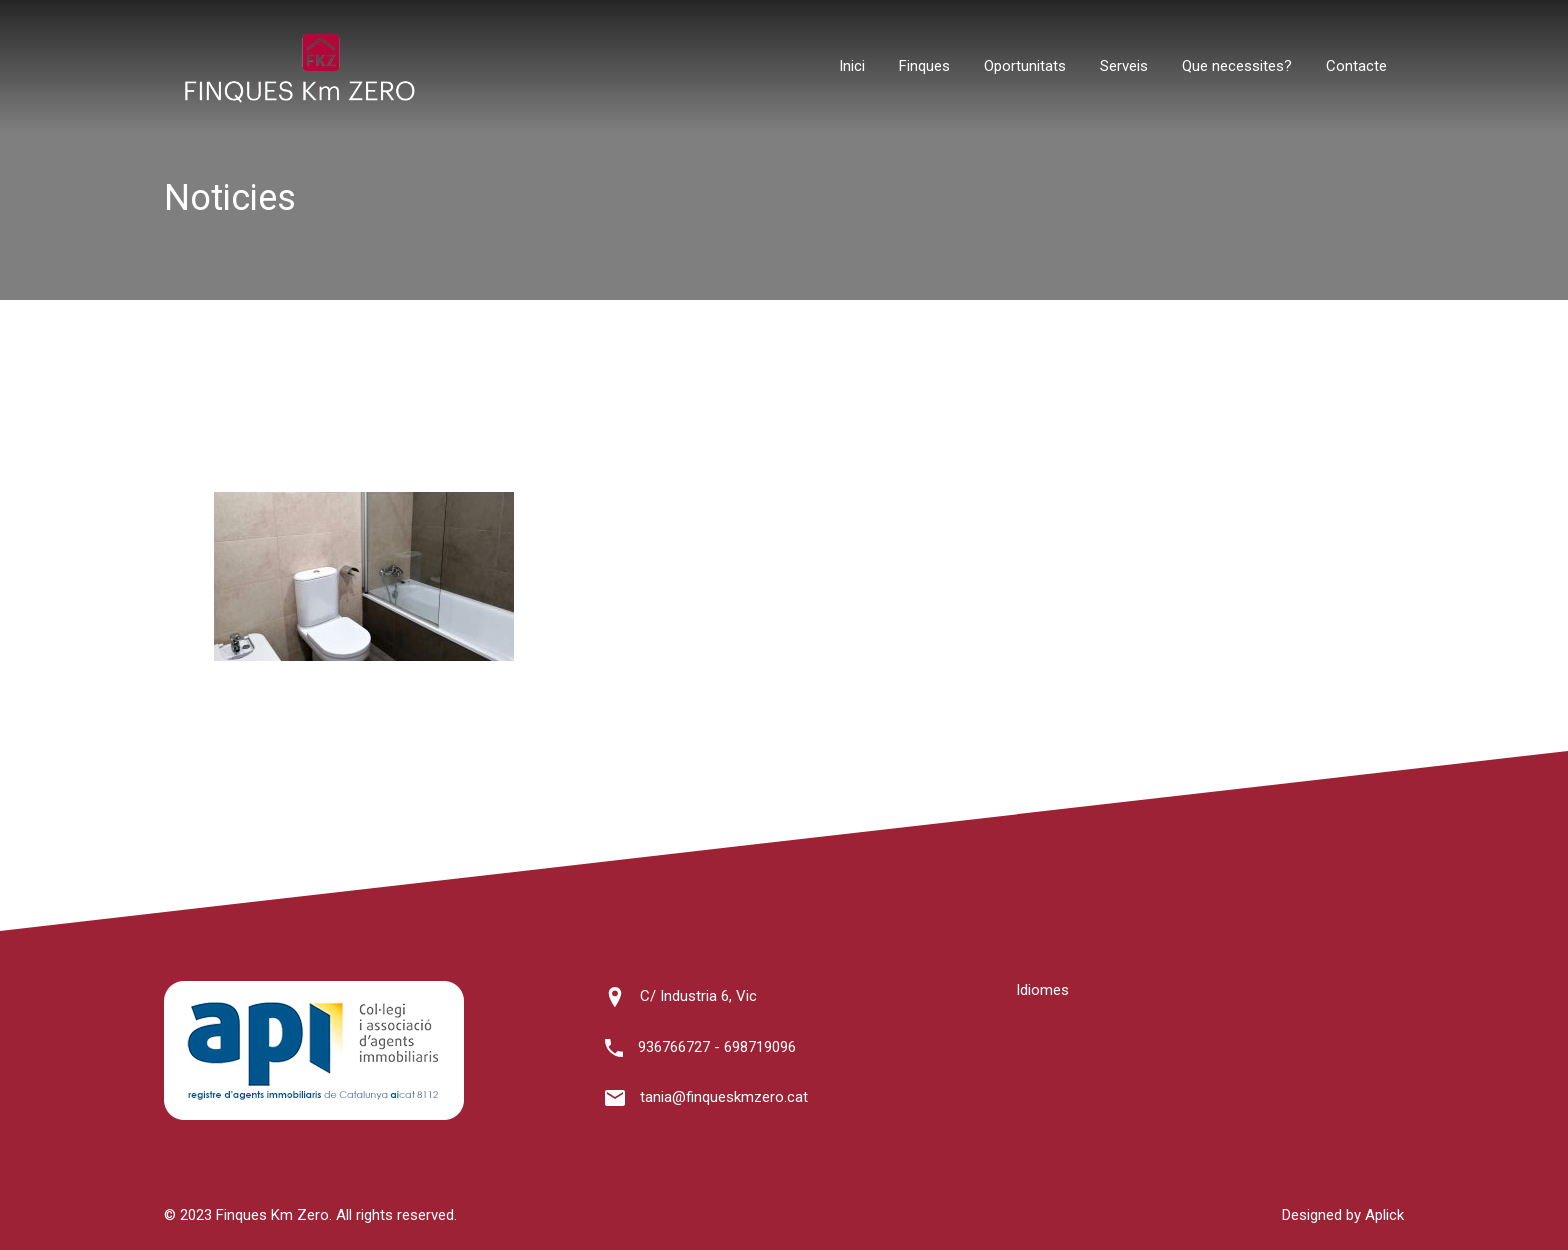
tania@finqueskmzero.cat (724, 1097)
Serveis (1124, 66)
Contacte (1356, 66)
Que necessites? (1237, 66)
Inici (852, 66)
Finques (924, 66)
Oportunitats (1025, 66)
